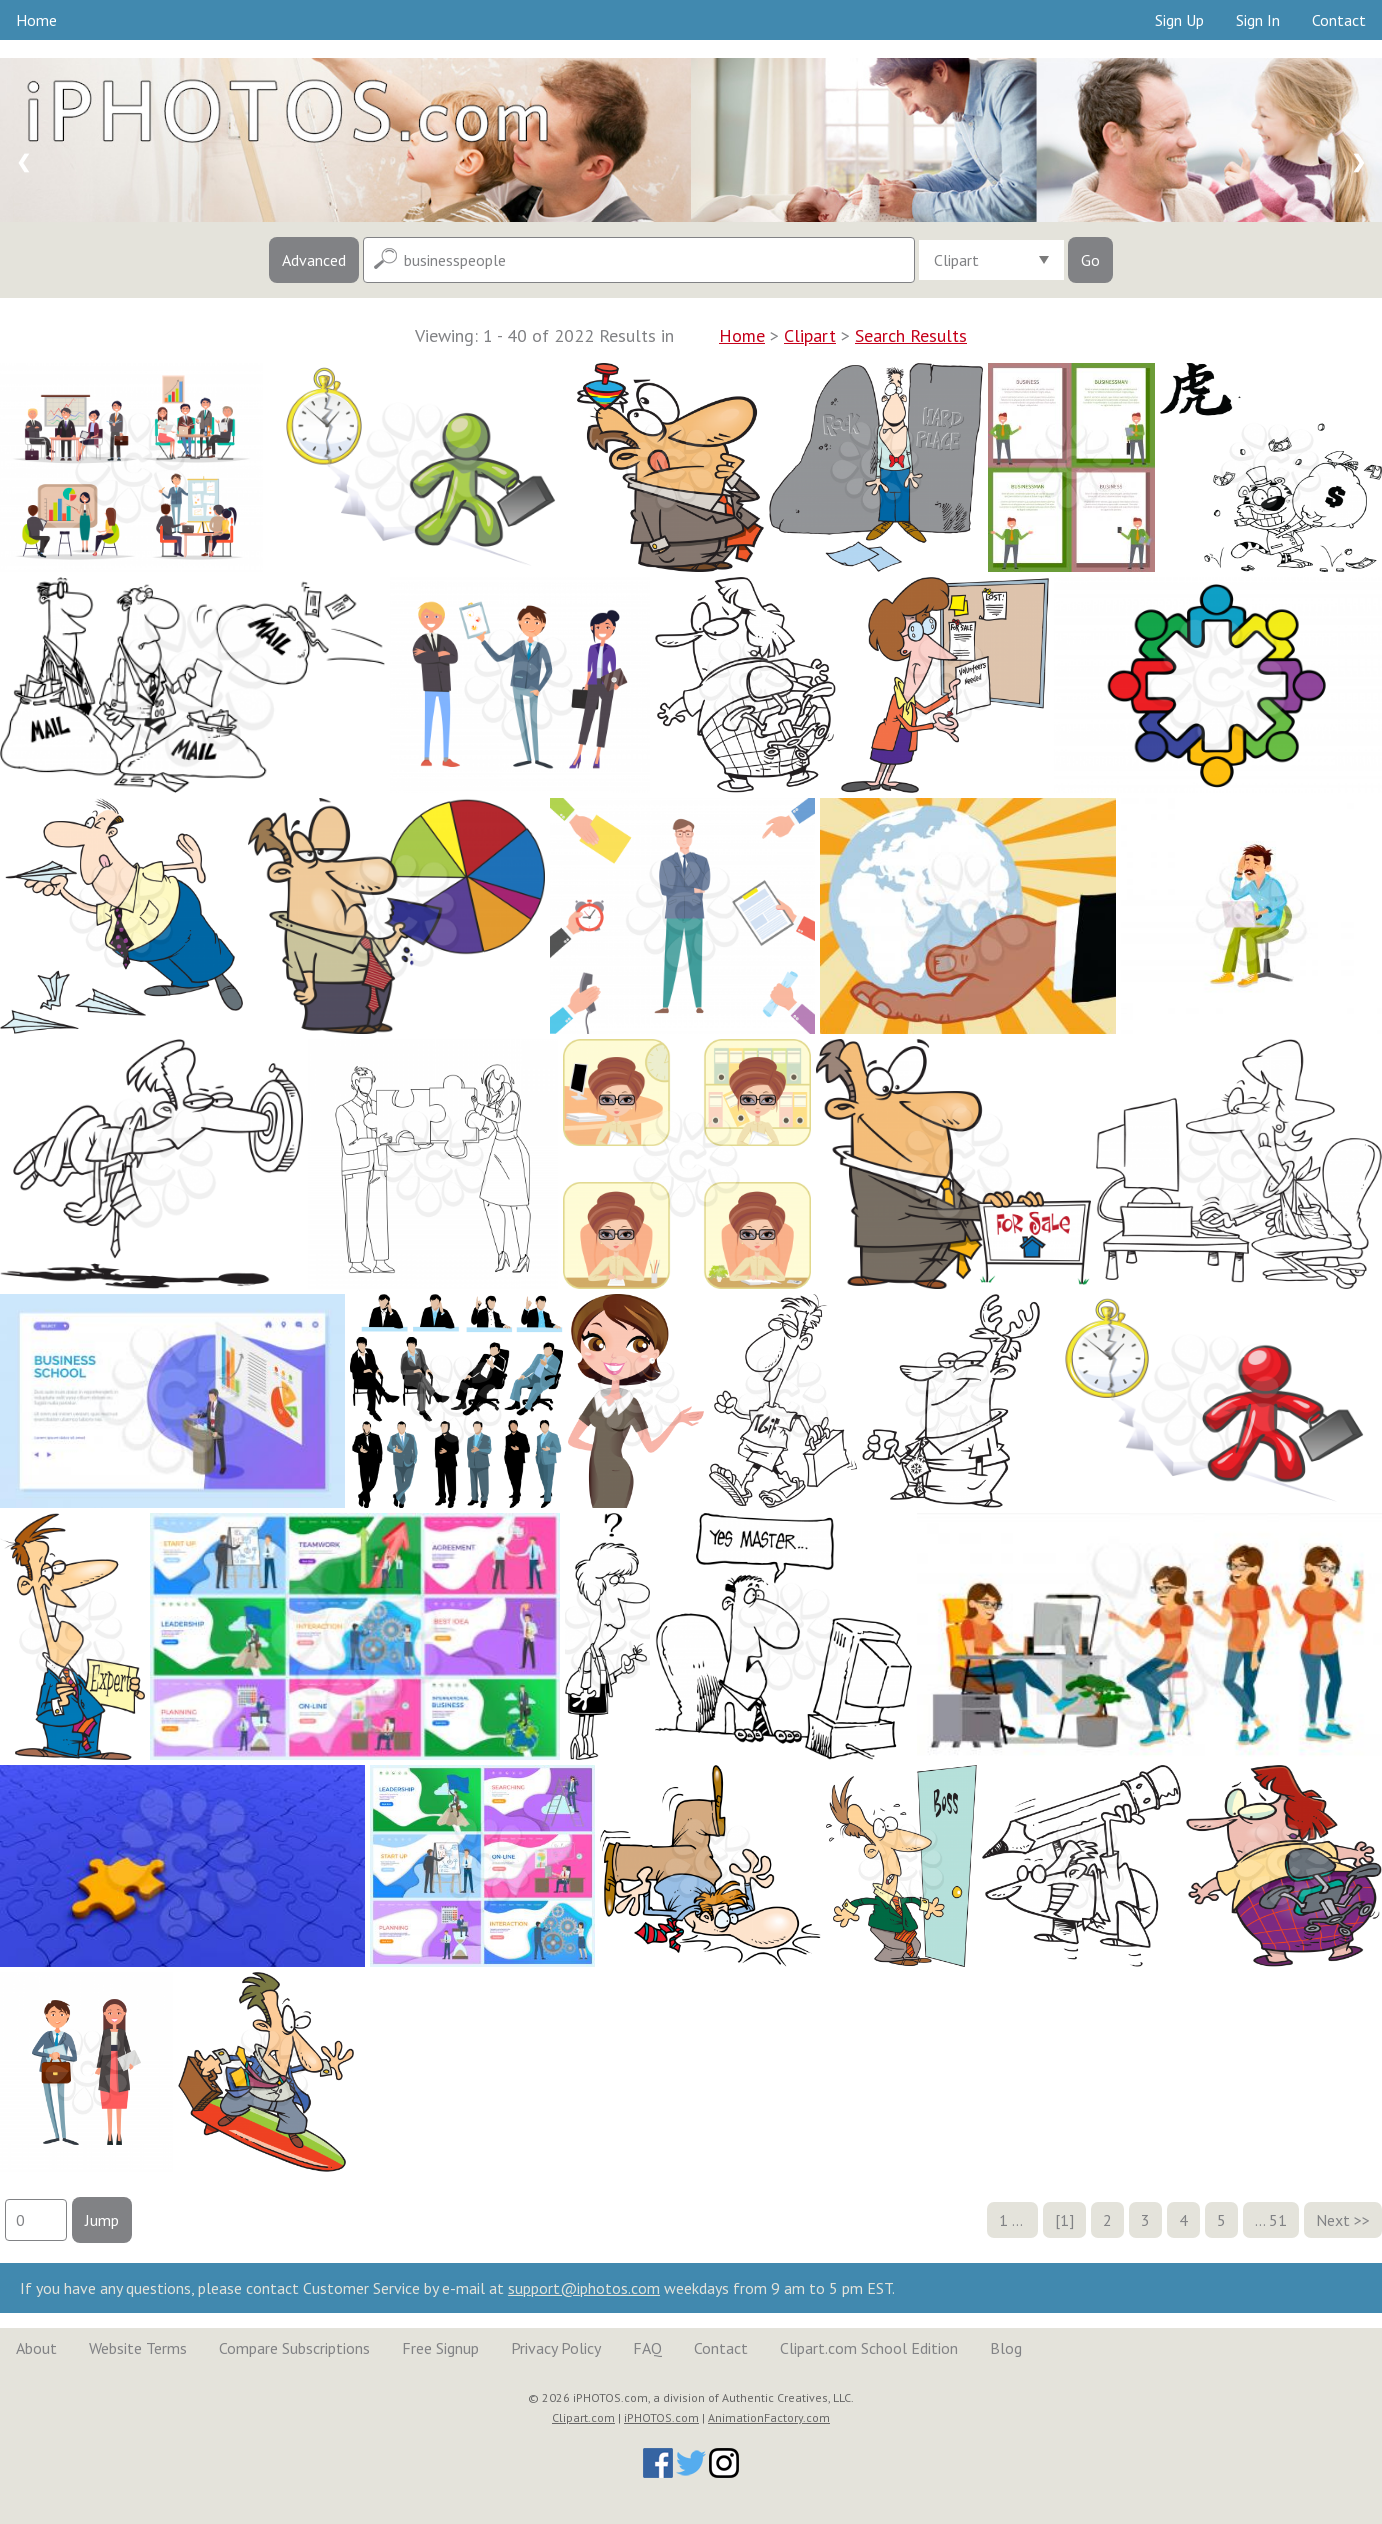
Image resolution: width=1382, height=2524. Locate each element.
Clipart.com (583, 2417)
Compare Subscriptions (294, 2348)
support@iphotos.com (584, 2288)
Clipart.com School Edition (869, 2348)
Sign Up (1179, 20)
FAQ (647, 2348)
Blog (1006, 2348)
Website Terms (138, 2348)
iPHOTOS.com (661, 2417)
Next (1333, 2220)
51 (1278, 2220)
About (36, 2348)
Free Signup (440, 2348)
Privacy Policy (556, 2348)
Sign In (1258, 20)
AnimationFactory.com (769, 2417)
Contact (1339, 20)
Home (36, 20)
